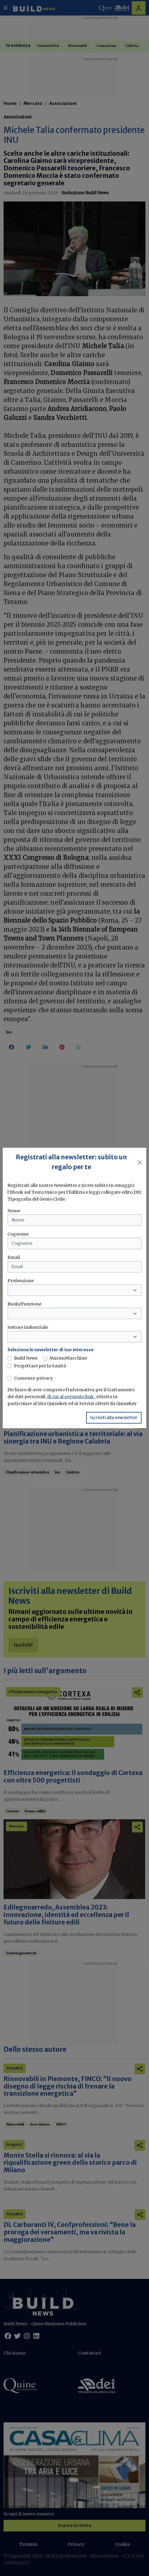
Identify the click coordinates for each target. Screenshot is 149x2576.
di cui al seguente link (70, 1396)
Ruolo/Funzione (24, 1304)
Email (13, 1257)
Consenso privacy (33, 1378)
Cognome (18, 1234)
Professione (20, 1280)
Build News (26, 1358)
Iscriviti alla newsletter (113, 1417)
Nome (13, 1210)
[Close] (140, 1162)
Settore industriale (27, 1327)
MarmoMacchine (68, 1358)
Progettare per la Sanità (40, 1366)
